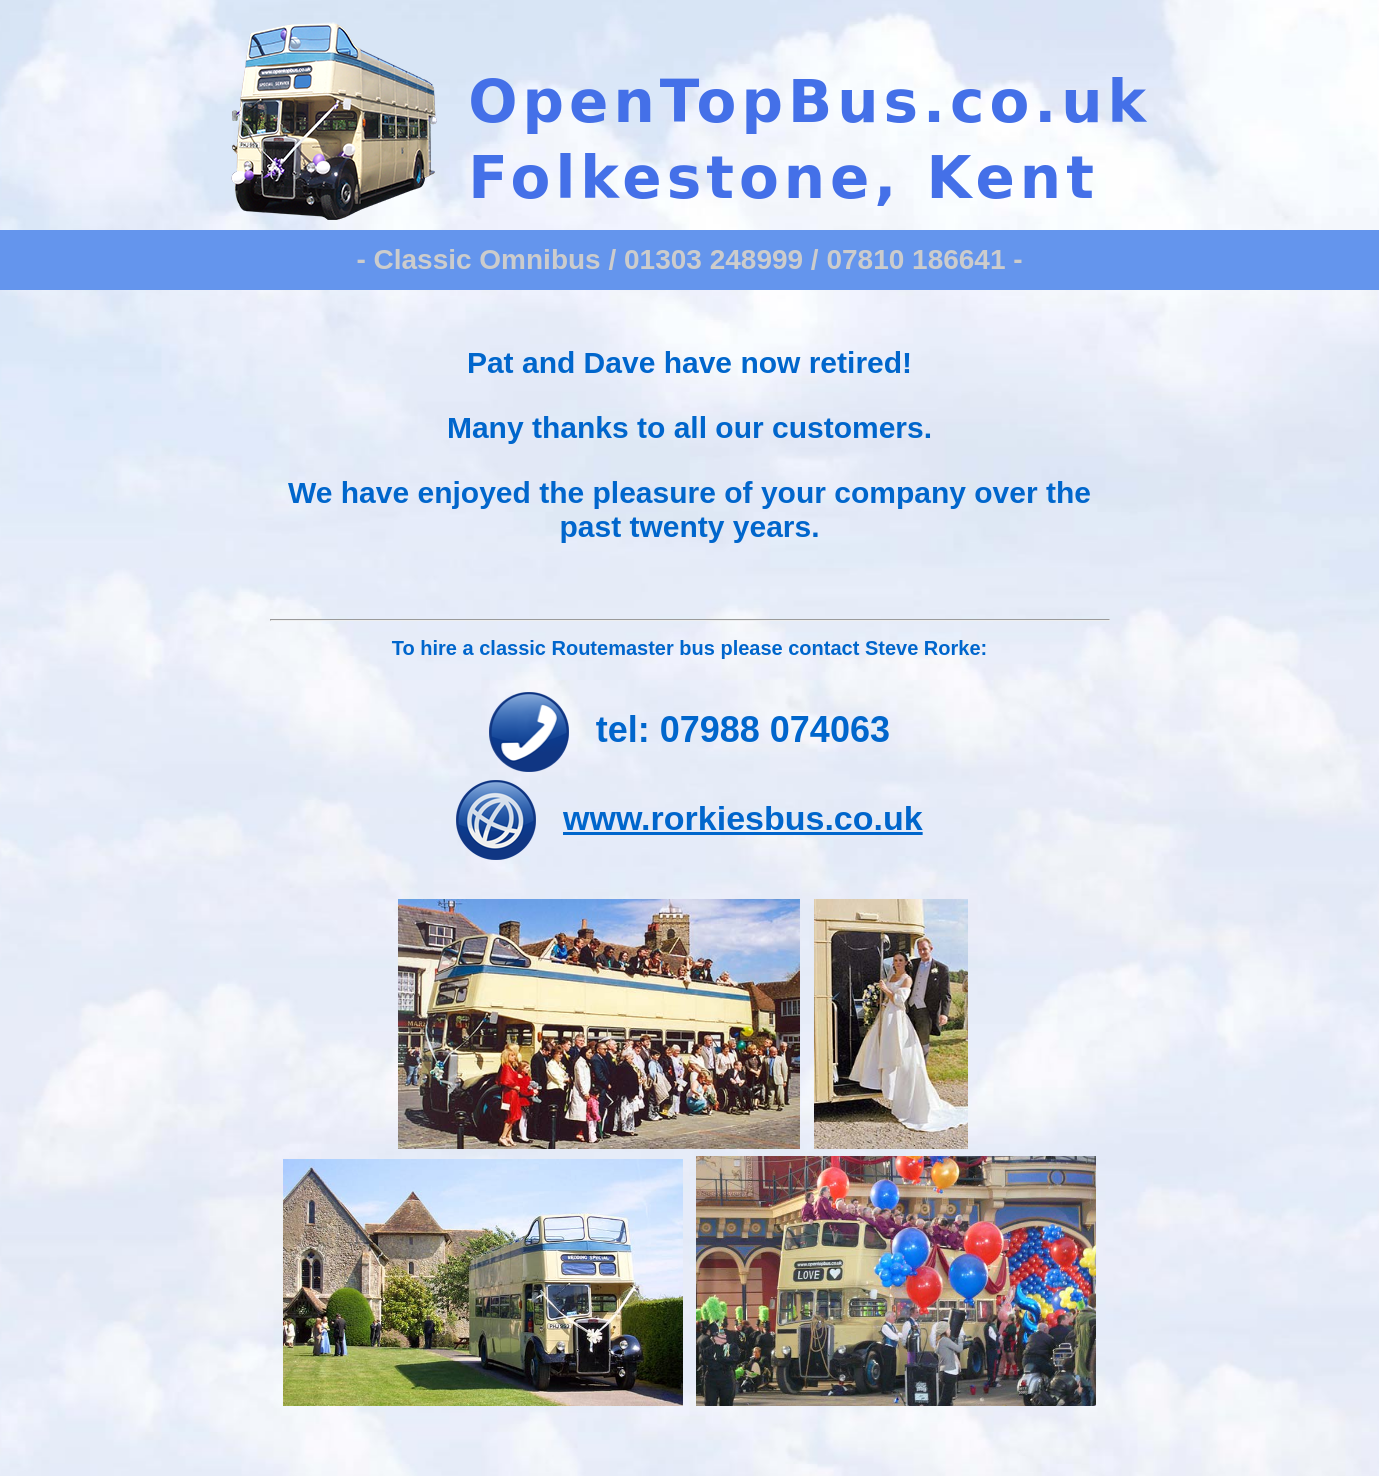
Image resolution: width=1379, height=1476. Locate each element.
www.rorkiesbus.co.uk (743, 818)
